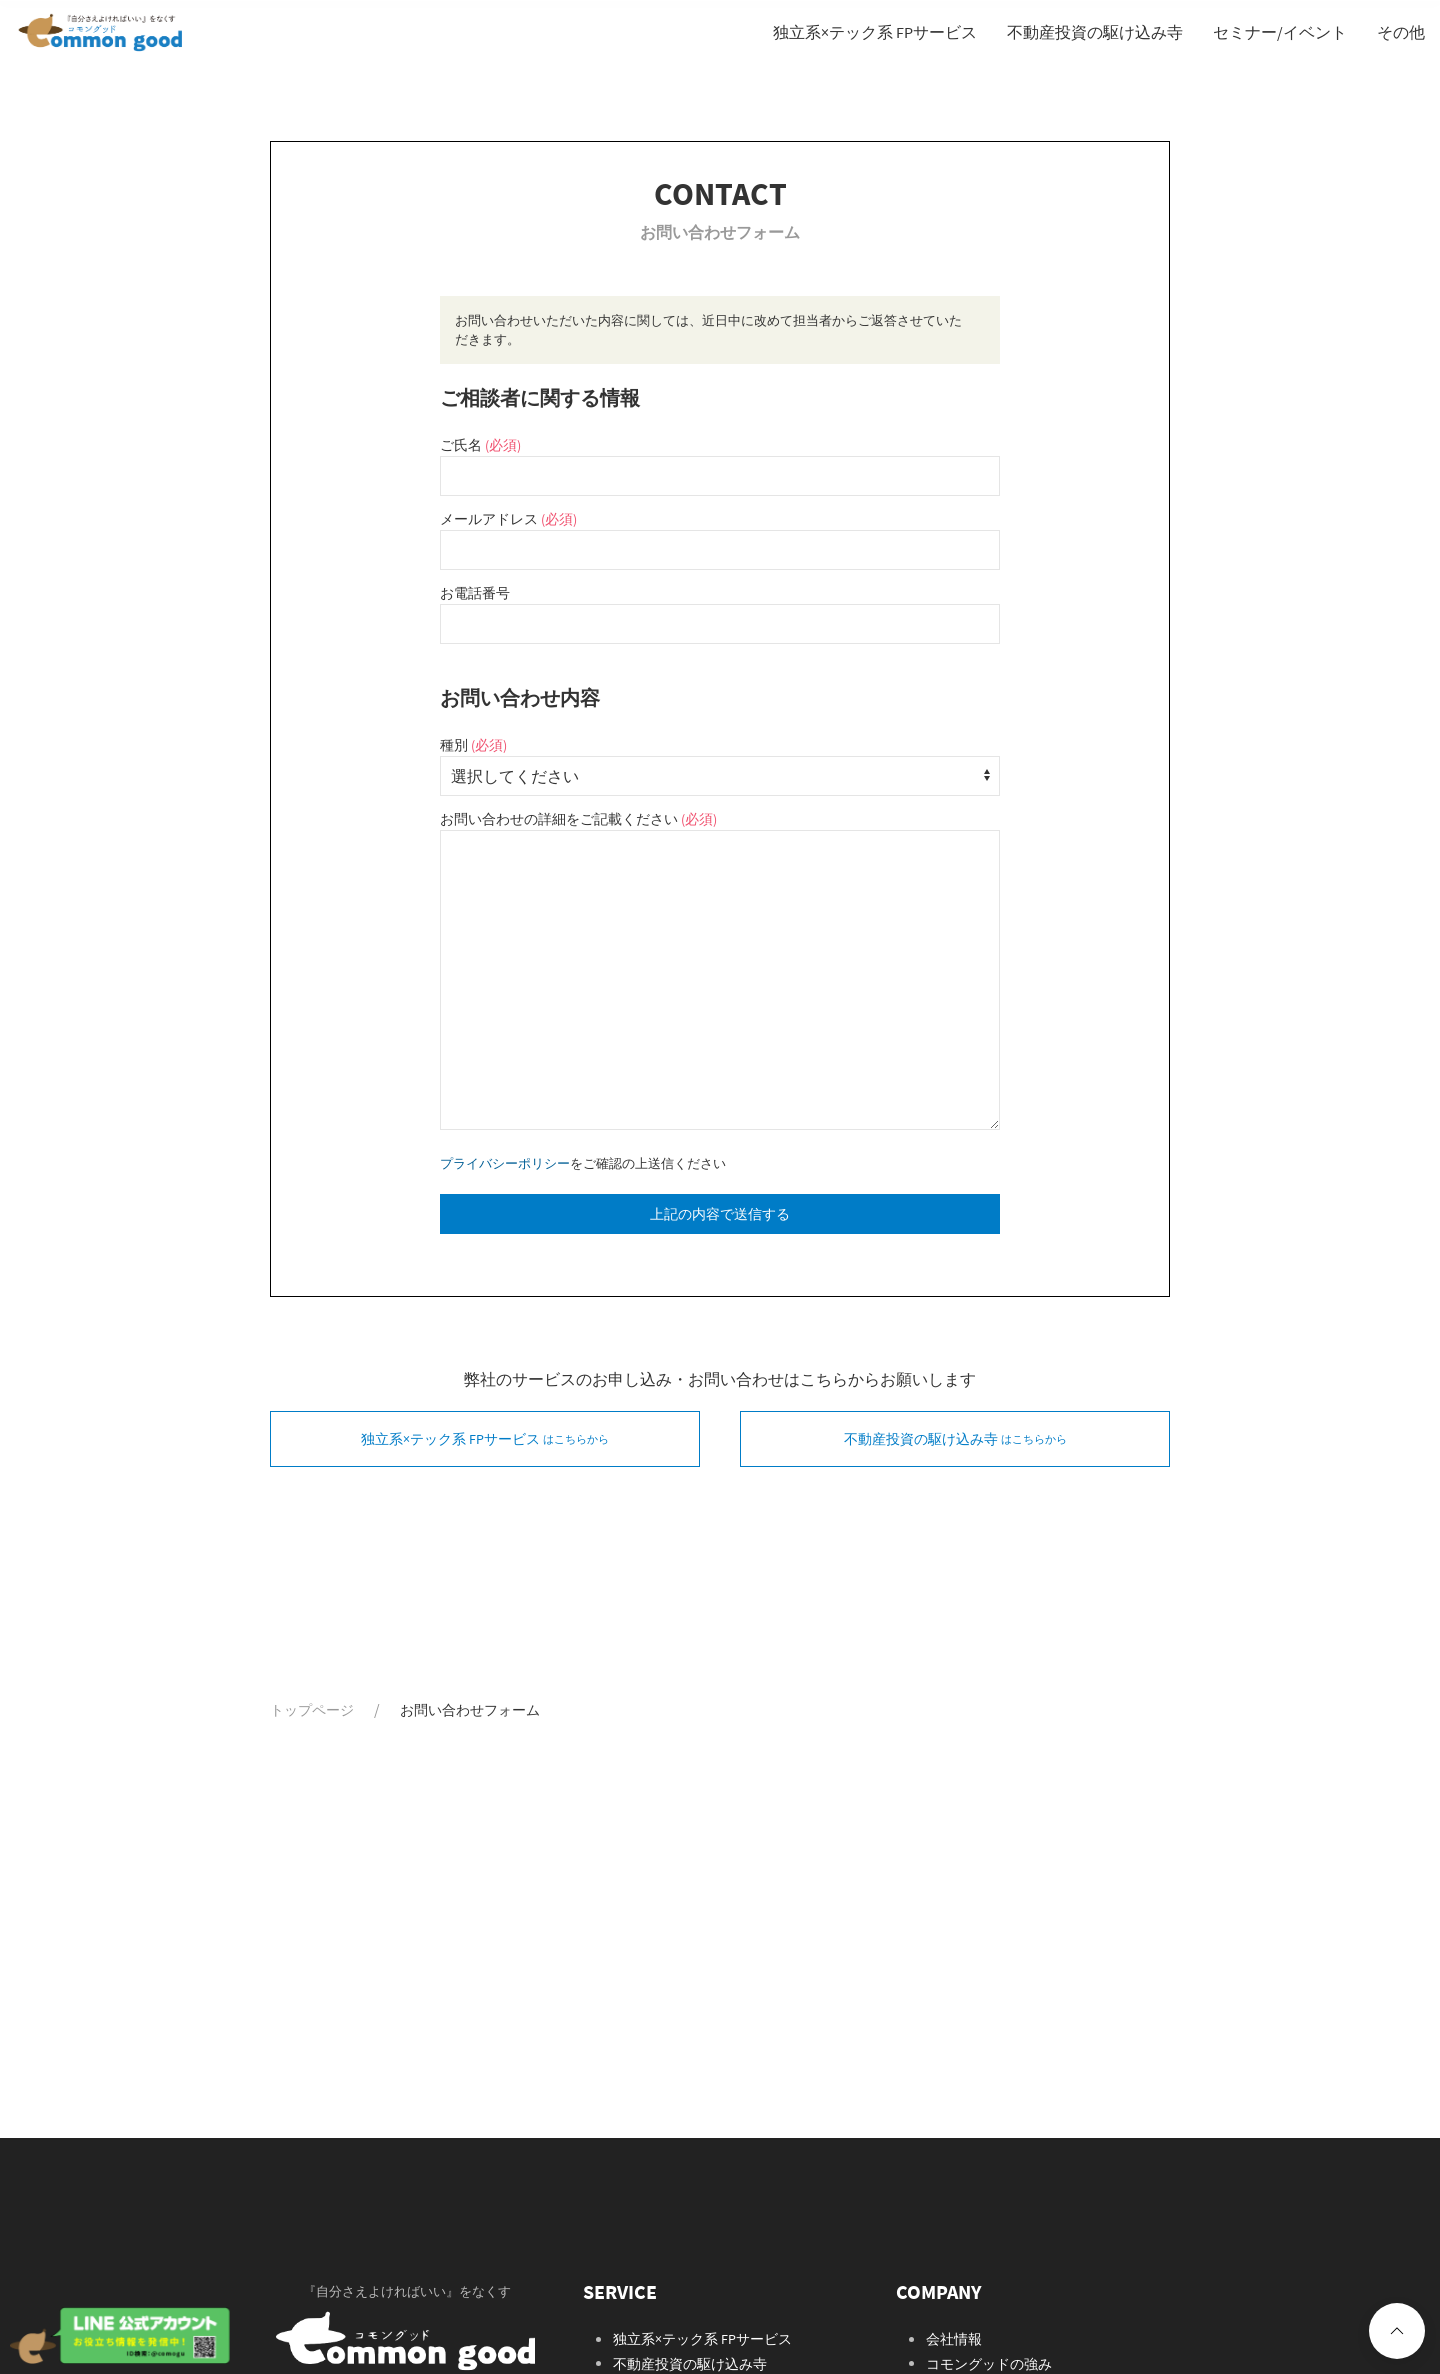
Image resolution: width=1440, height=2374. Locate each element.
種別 (473, 745)
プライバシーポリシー (505, 1163)
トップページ (312, 1710)
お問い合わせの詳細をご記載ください (578, 819)
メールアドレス (508, 519)
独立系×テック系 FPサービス (702, 2339)
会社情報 (954, 2339)
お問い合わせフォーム (470, 1710)
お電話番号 (475, 593)
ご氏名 (480, 445)
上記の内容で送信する (720, 1214)
